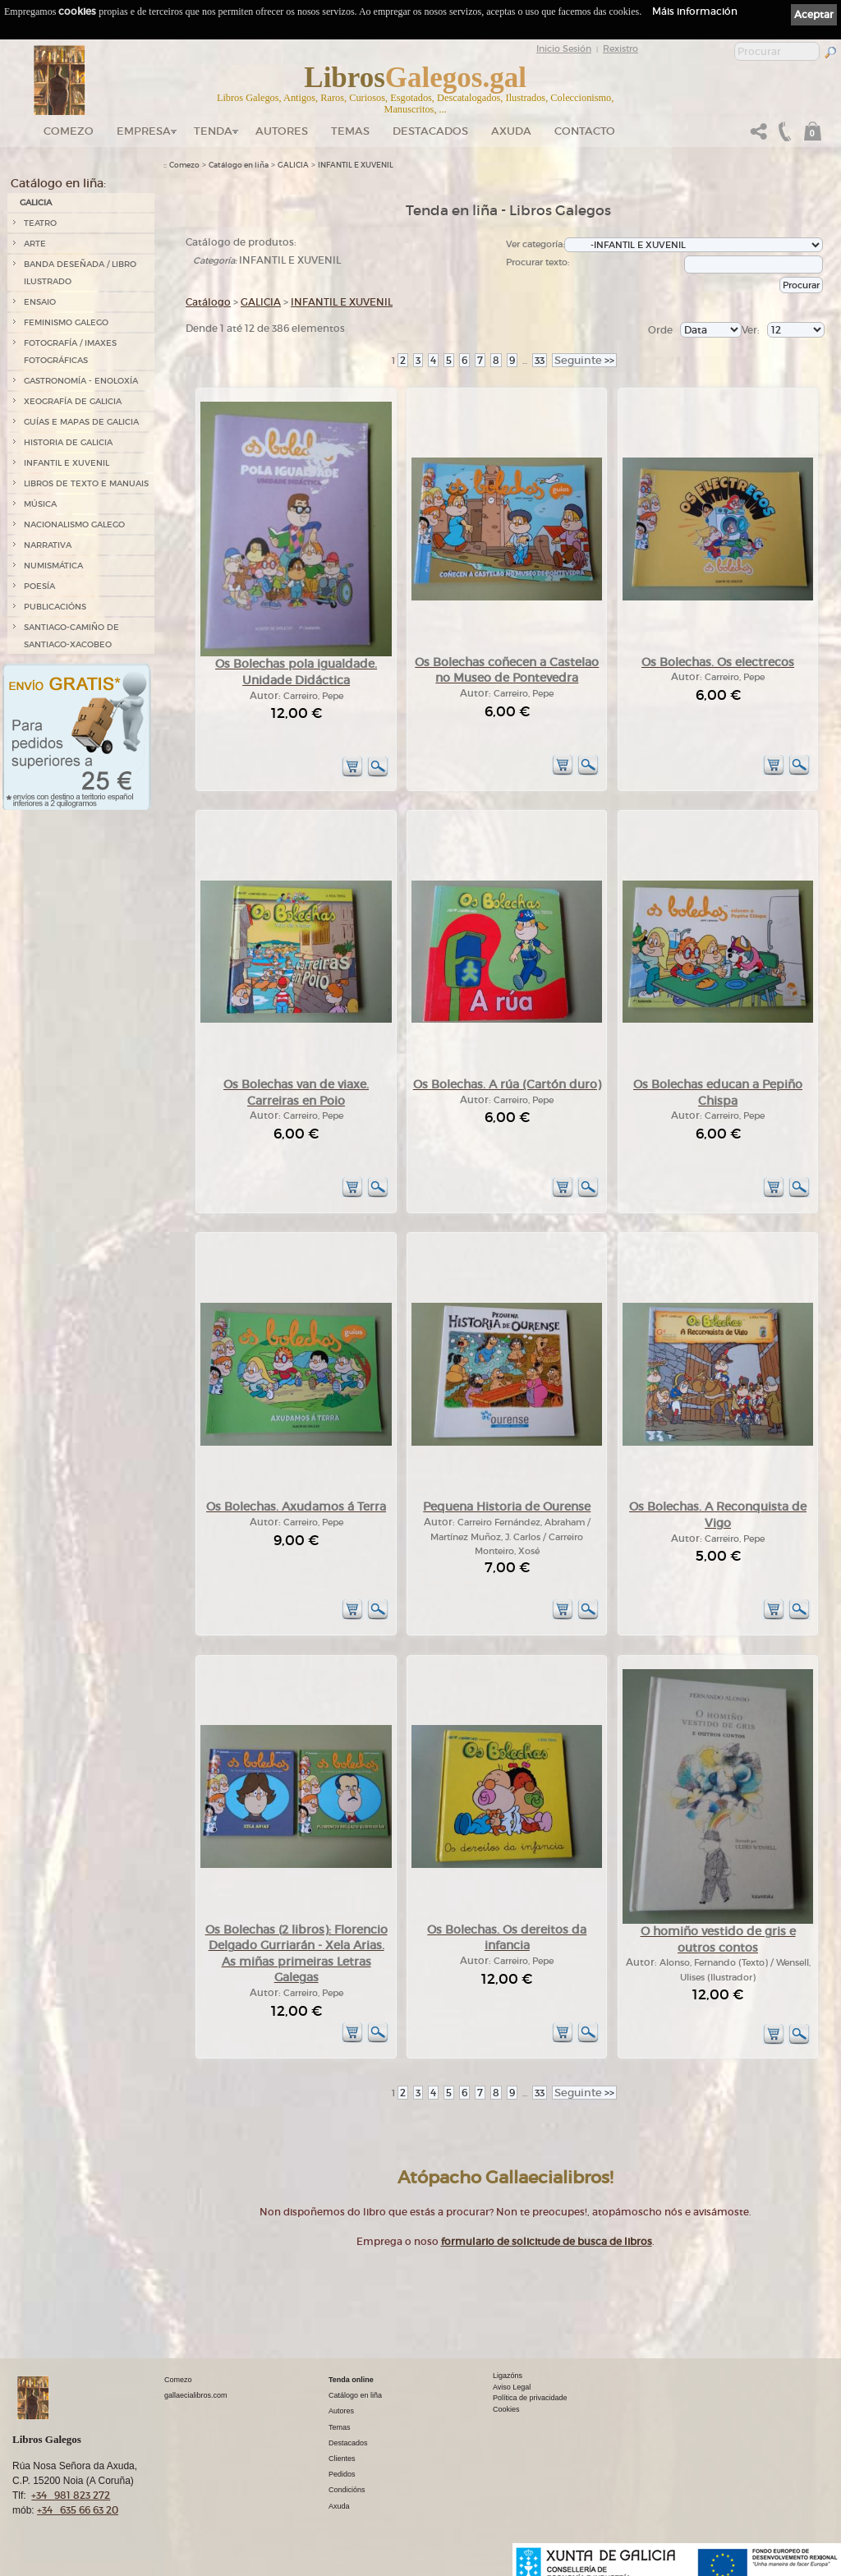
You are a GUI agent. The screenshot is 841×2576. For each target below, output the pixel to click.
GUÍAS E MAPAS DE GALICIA (81, 421)
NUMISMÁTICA (53, 565)
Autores (281, 131)
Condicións (347, 2490)
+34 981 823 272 (70, 2495)
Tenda (213, 131)
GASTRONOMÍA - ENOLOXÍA (81, 380)
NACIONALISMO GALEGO (74, 524)
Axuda (511, 131)
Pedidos (342, 2474)
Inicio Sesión (563, 48)
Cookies (506, 2409)
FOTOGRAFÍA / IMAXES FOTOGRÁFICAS (70, 352)
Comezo (69, 131)
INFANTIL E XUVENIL (66, 463)
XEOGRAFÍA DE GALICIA (73, 401)
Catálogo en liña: (58, 183)
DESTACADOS (430, 131)
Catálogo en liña (239, 165)
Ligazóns (507, 2375)
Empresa (144, 131)
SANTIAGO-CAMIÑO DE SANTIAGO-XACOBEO (71, 636)
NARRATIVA (47, 545)
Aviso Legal (512, 2387)
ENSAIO (40, 302)
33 (540, 360)
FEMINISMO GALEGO (66, 322)
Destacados (348, 2443)
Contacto (584, 131)
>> (584, 360)
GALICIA (36, 202)
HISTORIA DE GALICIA (68, 442)
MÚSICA (40, 504)
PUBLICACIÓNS (55, 606)
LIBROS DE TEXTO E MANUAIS (86, 483)
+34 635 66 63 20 (77, 2510)
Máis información (695, 11)
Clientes (342, 2458)
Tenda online (351, 2380)
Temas (350, 131)
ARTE (35, 243)
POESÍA (39, 586)
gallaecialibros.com (195, 2395)
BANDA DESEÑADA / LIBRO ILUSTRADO (80, 273)
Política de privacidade (530, 2398)
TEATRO (40, 223)
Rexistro (620, 48)
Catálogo (208, 302)
